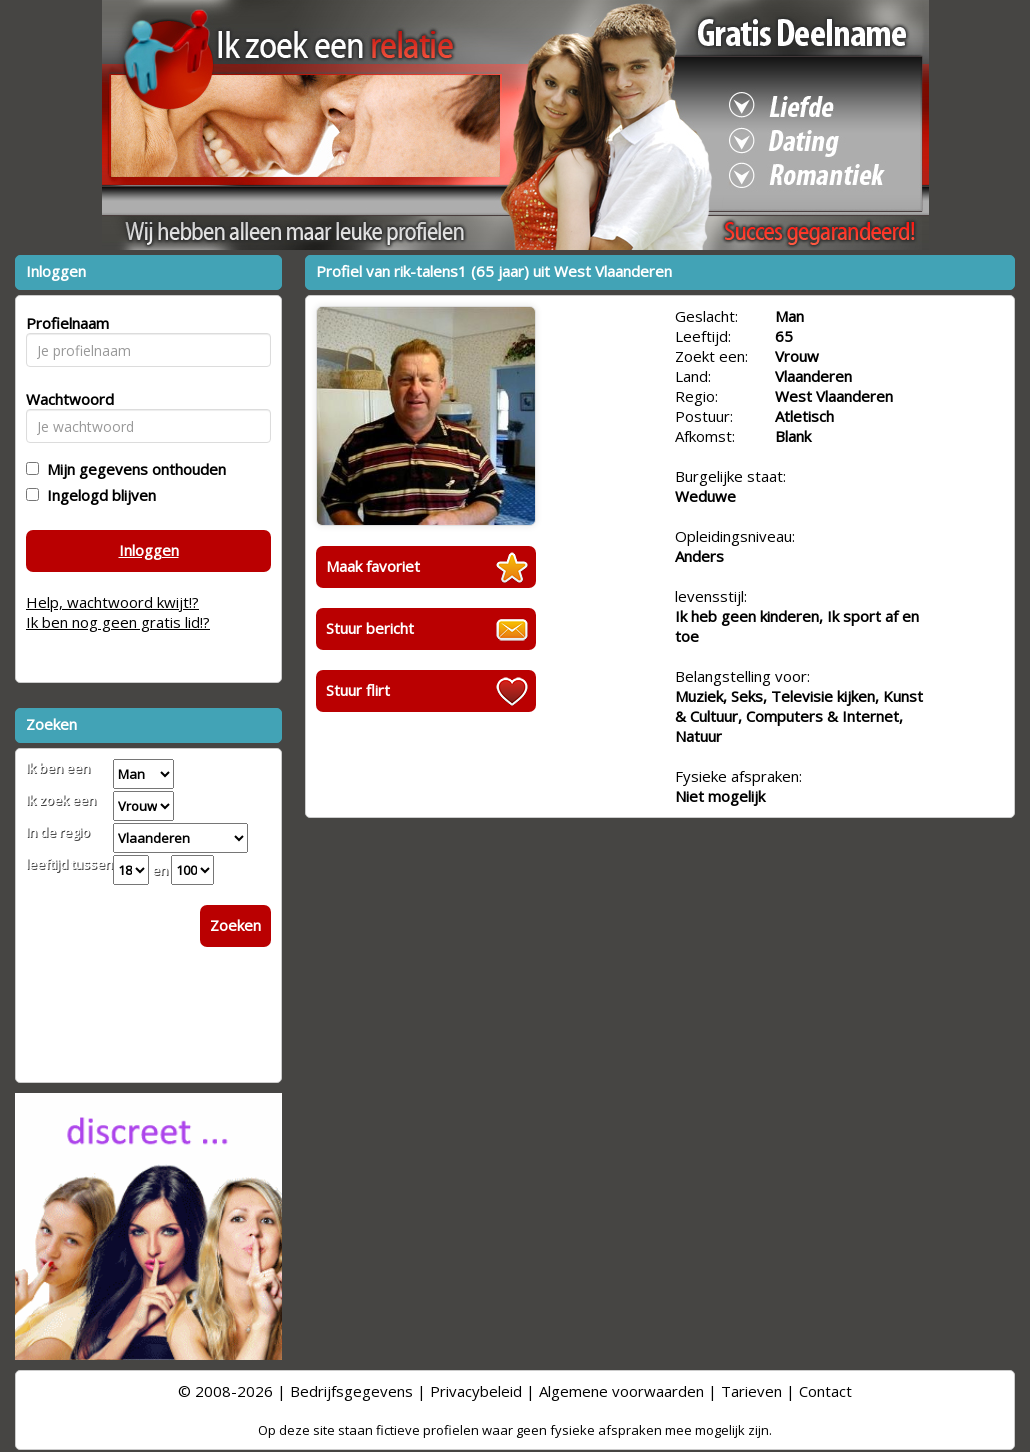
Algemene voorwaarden (621, 1391)
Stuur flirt (358, 690)
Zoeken (235, 925)
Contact (825, 1391)
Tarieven (751, 1391)
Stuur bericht (370, 628)
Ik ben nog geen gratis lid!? (118, 622)
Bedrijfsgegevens (351, 1391)
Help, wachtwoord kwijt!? (112, 602)
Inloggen (149, 550)
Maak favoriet (373, 566)
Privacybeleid (476, 1391)
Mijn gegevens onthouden (132, 469)
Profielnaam (64, 323)
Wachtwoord (64, 399)
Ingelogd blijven (97, 495)
